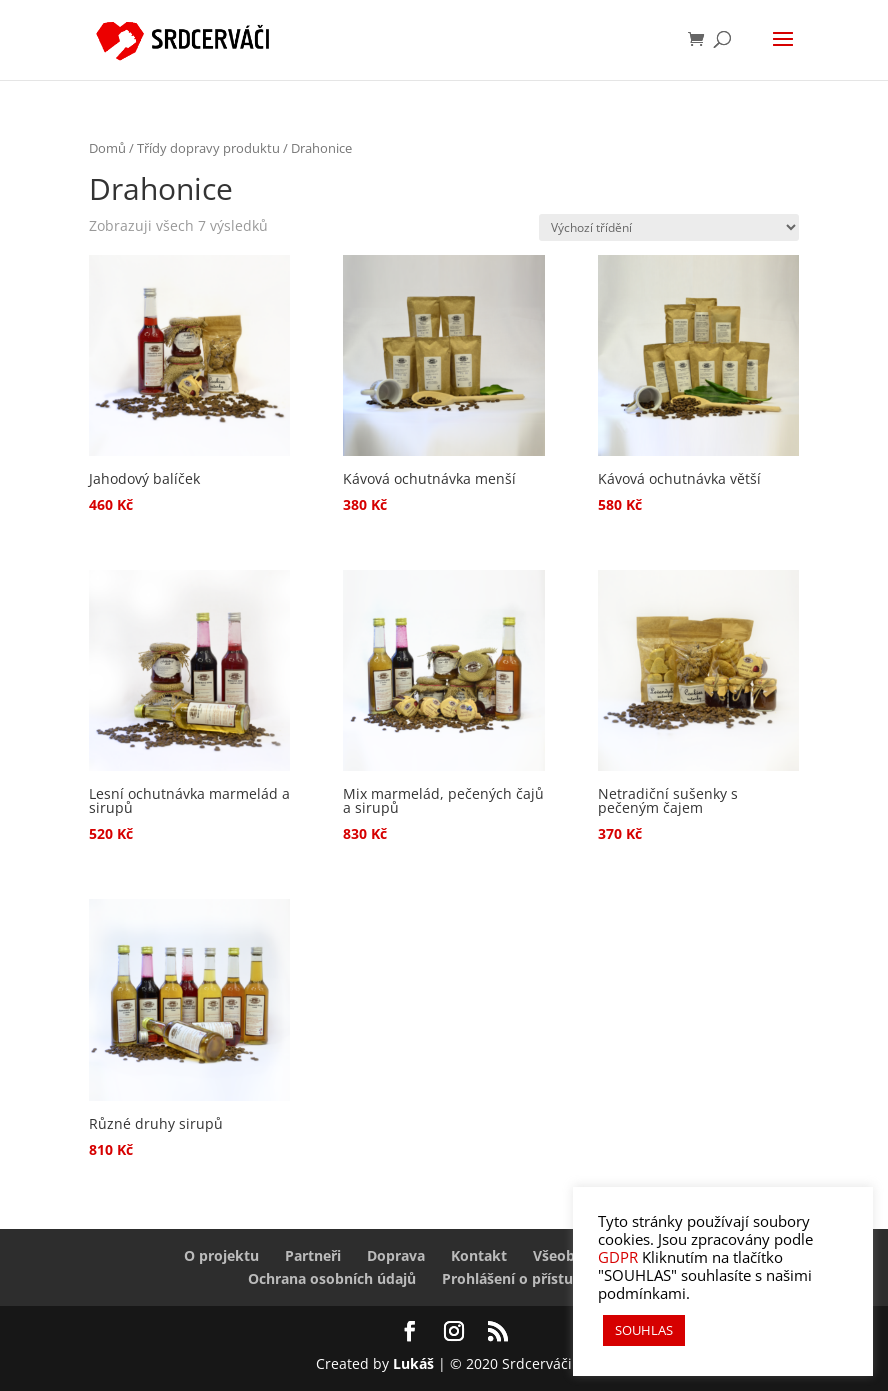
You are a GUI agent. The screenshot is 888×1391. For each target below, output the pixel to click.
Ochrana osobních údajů (332, 1278)
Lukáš (415, 1363)
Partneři (313, 1255)
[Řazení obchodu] (669, 227)
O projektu (221, 1255)
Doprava (396, 1255)
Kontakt (479, 1255)
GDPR (618, 1257)
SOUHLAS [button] (644, 1330)
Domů (107, 148)
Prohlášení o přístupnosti (529, 1278)
